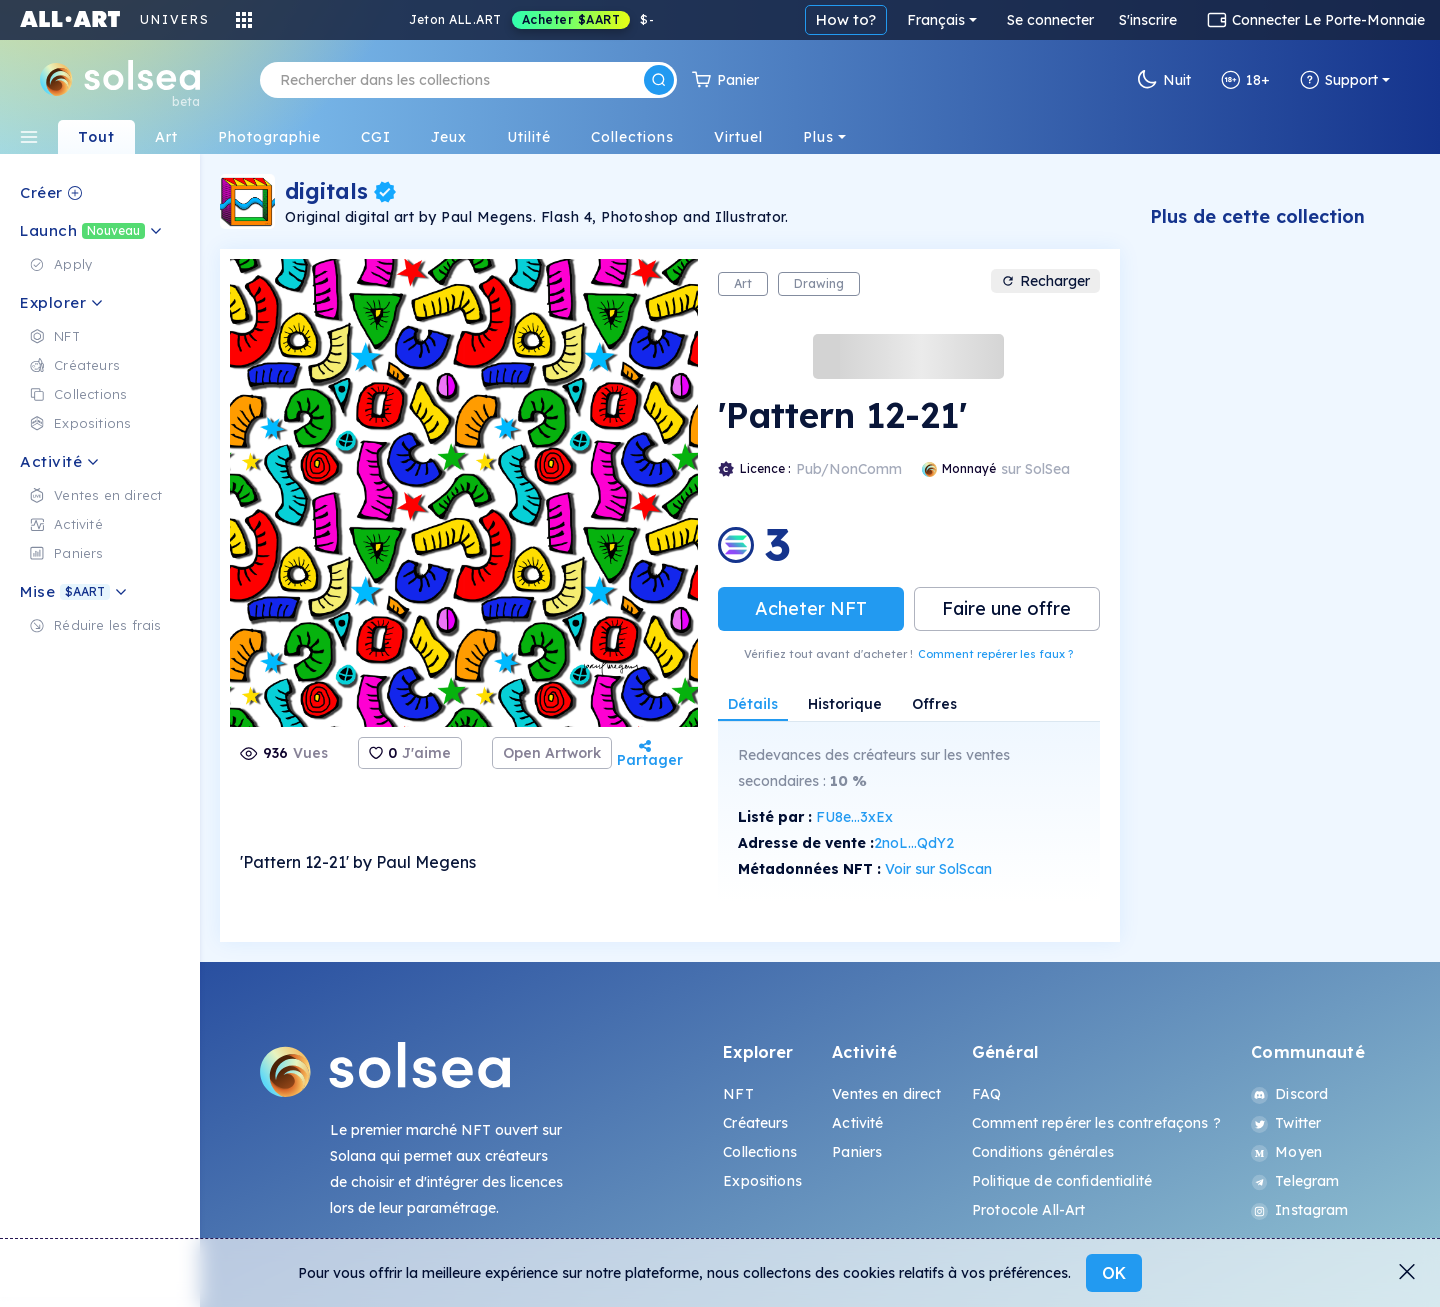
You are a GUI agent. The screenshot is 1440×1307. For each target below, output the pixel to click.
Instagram (1299, 1210)
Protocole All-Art (1028, 1210)
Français (936, 20)
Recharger (1045, 281)
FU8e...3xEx (854, 817)
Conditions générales (1043, 1152)
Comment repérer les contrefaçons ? (1096, 1123)
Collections (760, 1152)
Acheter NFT (811, 608)
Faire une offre (1006, 608)
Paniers (857, 1152)
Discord (1289, 1094)
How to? (846, 19)
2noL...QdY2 (914, 843)
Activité (857, 1123)
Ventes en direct (886, 1094)
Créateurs (755, 1123)
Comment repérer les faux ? (995, 654)
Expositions (762, 1181)
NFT (738, 1094)
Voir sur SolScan (938, 869)
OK (1114, 1273)
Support (1339, 80)
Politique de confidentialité (1062, 1181)
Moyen (1286, 1152)
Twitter (1286, 1123)
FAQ (986, 1094)
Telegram (1295, 1181)
